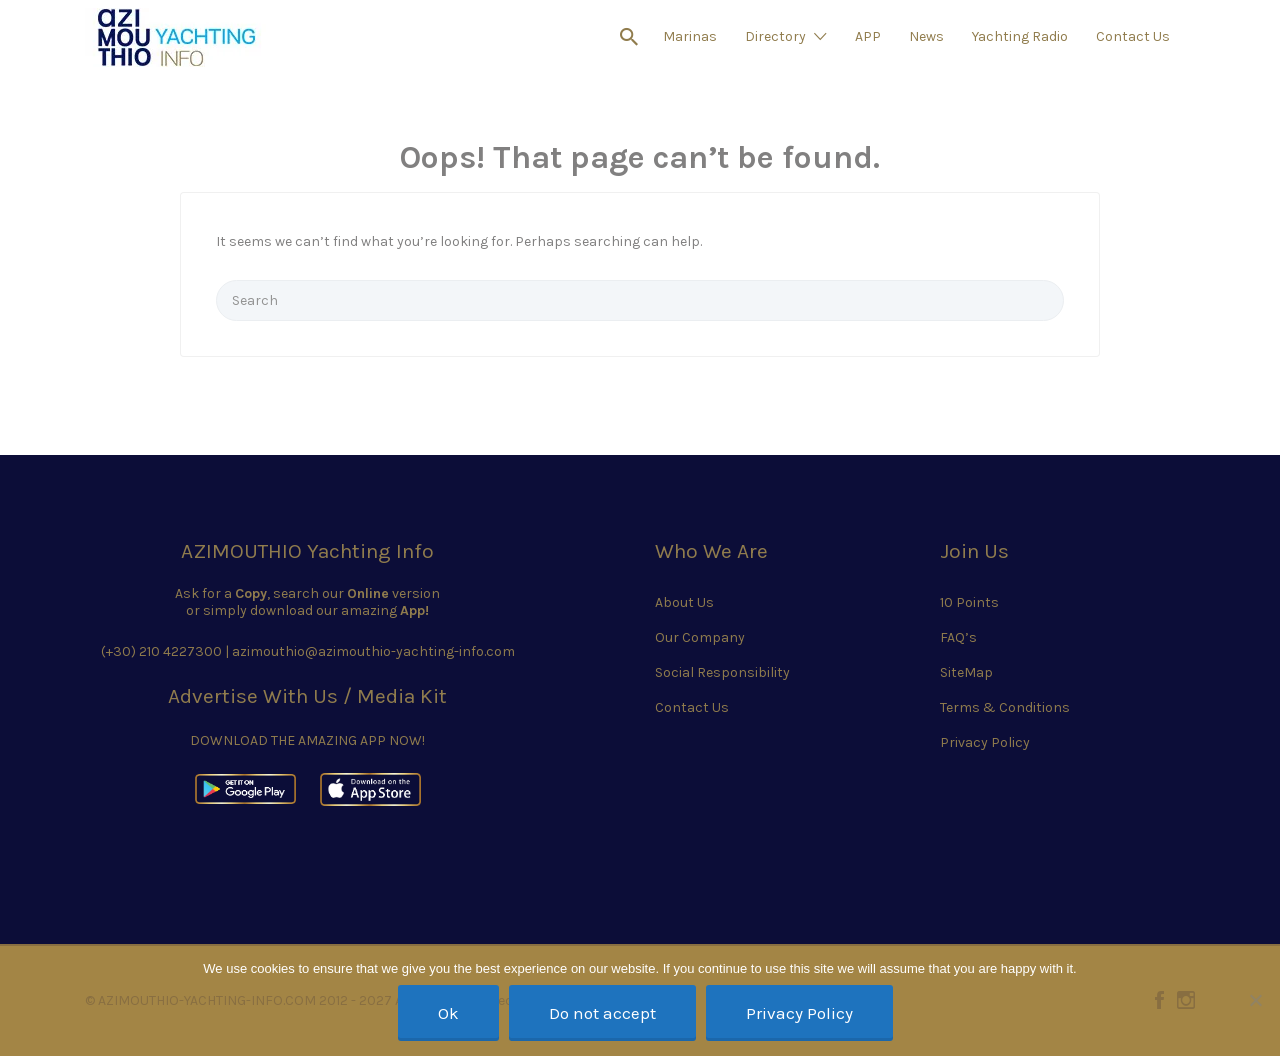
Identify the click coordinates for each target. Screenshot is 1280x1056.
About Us (684, 602)
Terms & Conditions (1005, 707)
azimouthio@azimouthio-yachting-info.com (373, 651)
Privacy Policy (985, 742)
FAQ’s (958, 637)
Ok (448, 1013)
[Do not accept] (1255, 1000)
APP (868, 36)
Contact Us (1133, 36)
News (926, 36)
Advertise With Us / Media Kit (307, 696)
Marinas (690, 36)
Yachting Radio (1020, 36)
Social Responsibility (722, 672)
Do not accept (602, 1013)
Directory (775, 36)
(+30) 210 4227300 (161, 651)
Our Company (700, 637)
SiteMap (966, 672)
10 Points (969, 602)
